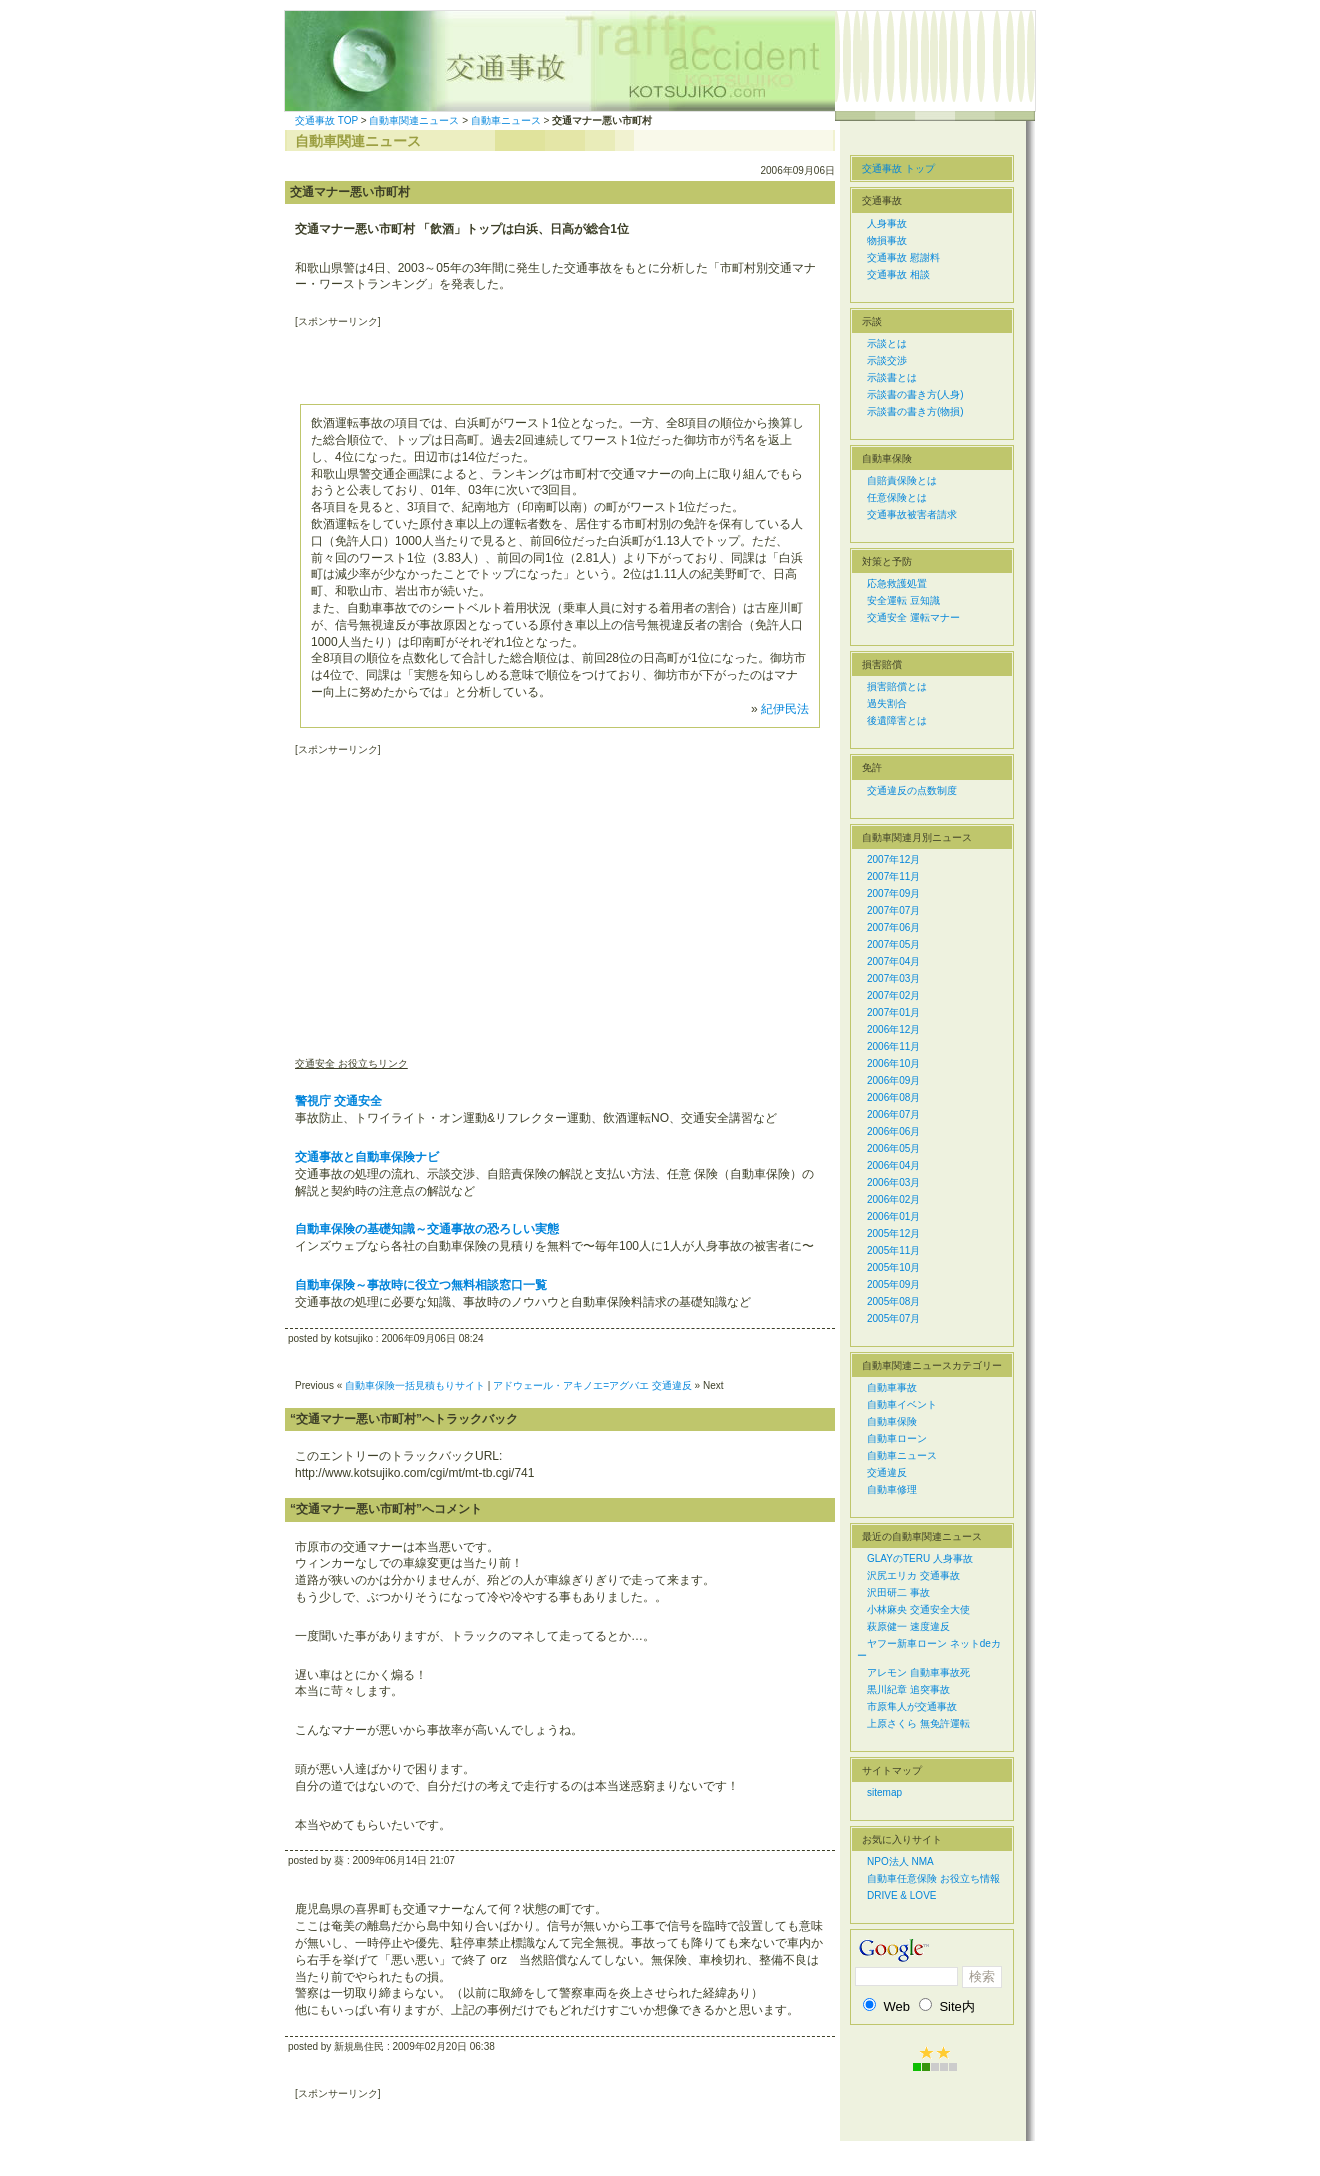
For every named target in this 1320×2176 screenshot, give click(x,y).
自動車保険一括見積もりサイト (415, 1385)
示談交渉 (887, 360)
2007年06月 (893, 927)
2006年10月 (893, 1063)
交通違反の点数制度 (912, 790)
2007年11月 (893, 876)
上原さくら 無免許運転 (918, 1723)
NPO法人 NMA (900, 1861)
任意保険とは (897, 497)
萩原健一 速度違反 (908, 1626)
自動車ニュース (506, 120)
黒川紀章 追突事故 (908, 1689)
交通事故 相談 (898, 274)
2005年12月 (893, 1233)
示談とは (887, 343)
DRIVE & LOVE (901, 1895)
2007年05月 (893, 944)
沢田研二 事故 (898, 1592)
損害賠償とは (897, 686)
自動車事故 (892, 1387)
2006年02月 (893, 1199)
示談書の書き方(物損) (915, 411)
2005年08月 (893, 1301)
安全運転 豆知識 (903, 600)
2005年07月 (893, 1318)
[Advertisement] (529, 359)
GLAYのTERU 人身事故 (920, 1558)
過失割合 (887, 703)
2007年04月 (893, 961)
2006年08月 (893, 1097)
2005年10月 (893, 1267)
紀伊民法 (785, 709)
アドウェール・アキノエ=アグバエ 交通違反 (592, 1385)
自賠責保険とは (902, 480)
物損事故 (887, 240)
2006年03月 (893, 1182)
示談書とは (892, 377)
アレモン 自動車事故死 (918, 1672)
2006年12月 (893, 1029)
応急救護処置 (897, 583)
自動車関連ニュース (414, 120)
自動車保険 (892, 1421)
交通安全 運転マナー (913, 617)
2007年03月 (893, 978)
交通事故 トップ (898, 168)
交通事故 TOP (326, 120)
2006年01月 (893, 1216)
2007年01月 (893, 1012)
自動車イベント (902, 1404)
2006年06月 (893, 1131)
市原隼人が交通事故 (912, 1706)
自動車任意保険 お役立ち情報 (933, 1878)
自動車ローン (897, 1438)
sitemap (884, 1792)
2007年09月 (893, 893)
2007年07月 (893, 910)
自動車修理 (892, 1489)
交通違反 (887, 1472)
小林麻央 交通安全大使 (918, 1609)
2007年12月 (893, 859)
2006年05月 (893, 1148)
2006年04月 (893, 1165)
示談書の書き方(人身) (915, 394)
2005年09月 (893, 1284)
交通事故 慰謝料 (903, 257)
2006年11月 (893, 1046)
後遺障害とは (897, 720)
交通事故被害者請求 (912, 514)
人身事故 (887, 223)
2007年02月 (893, 995)
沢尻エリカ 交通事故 (913, 1575)
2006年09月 (893, 1080)
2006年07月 (893, 1114)
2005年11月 (893, 1250)
